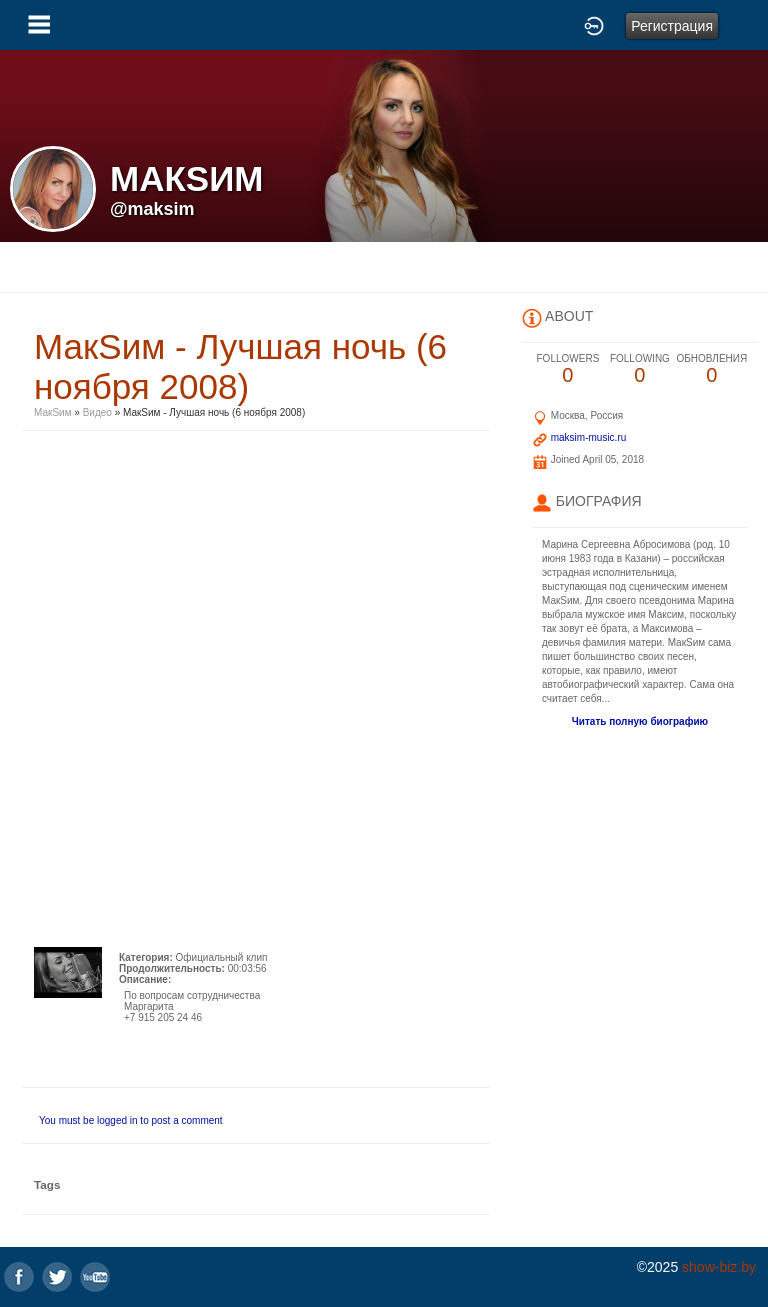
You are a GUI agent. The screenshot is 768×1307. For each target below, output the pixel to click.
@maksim (152, 209)
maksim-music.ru (589, 437)
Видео (97, 412)
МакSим (53, 412)
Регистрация (672, 26)
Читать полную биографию (640, 721)
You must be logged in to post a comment (131, 1120)
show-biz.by (719, 1267)
